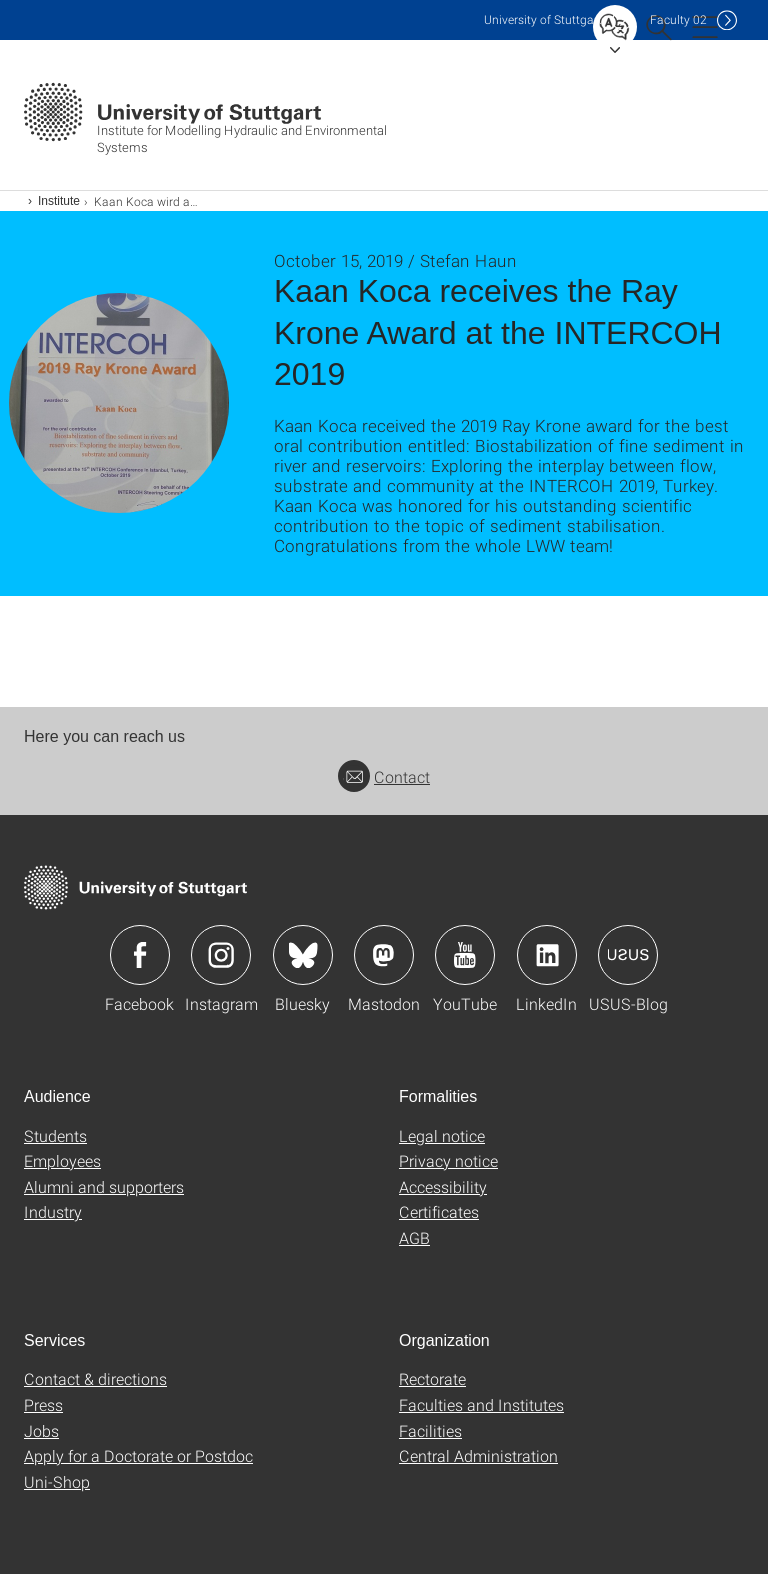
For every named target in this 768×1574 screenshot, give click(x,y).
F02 (678, 19)
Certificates (439, 1211)
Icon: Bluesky (303, 955)
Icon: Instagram (221, 955)
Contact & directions (95, 1378)
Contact (384, 776)
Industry (53, 1211)
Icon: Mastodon (384, 955)
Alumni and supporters (104, 1186)
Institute (59, 201)
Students (55, 1135)
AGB (414, 1237)
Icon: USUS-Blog (628, 955)
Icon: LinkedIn (547, 955)
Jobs (41, 1430)
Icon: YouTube (465, 955)
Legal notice (442, 1135)
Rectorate (432, 1378)
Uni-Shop (57, 1481)
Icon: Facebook (140, 955)
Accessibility (443, 1186)
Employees (62, 1160)
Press (43, 1404)
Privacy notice (448, 1160)
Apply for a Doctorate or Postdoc (138, 1455)
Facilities (430, 1430)
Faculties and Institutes (481, 1404)
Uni (543, 19)
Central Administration (478, 1455)
